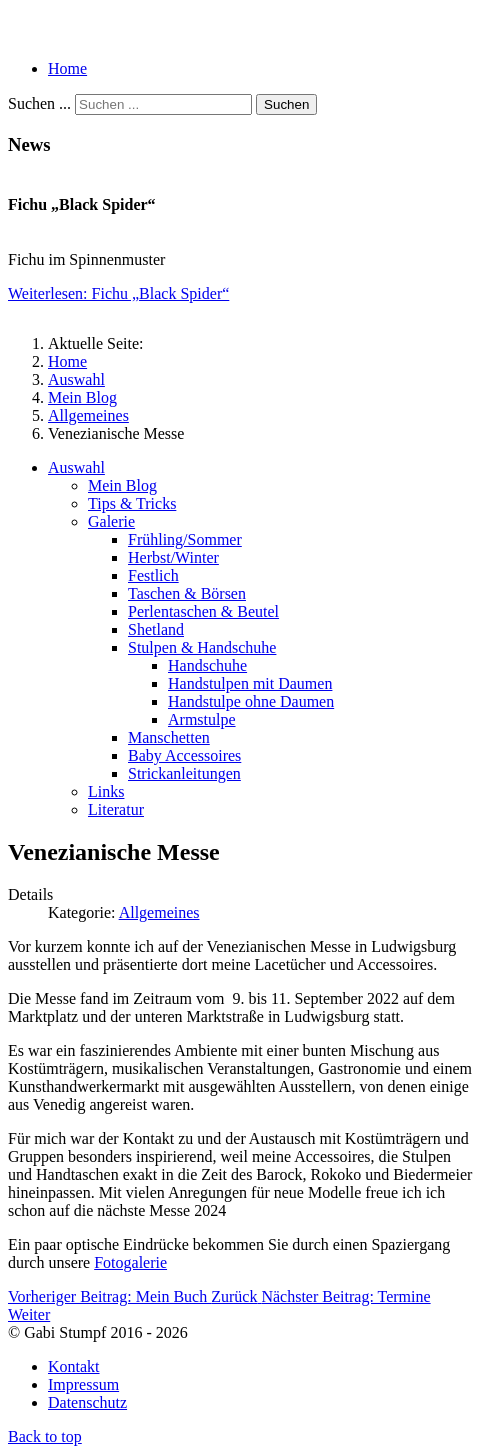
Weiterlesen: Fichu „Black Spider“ (118, 293)
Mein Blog (122, 485)
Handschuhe (207, 665)
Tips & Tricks (132, 503)
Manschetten (169, 737)
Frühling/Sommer (185, 539)
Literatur (116, 809)
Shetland (156, 629)
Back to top (45, 1436)
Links (106, 791)
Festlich (153, 575)
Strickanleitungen (184, 773)
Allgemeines (159, 912)
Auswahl (76, 467)
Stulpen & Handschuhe (202, 647)
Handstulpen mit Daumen (250, 683)
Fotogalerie (130, 1262)
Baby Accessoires (184, 755)
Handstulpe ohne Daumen (251, 701)
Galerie (111, 521)
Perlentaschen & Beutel (203, 611)
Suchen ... (39, 103)
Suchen (286, 104)
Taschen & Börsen (187, 593)
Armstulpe (202, 719)
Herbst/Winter (173, 557)
